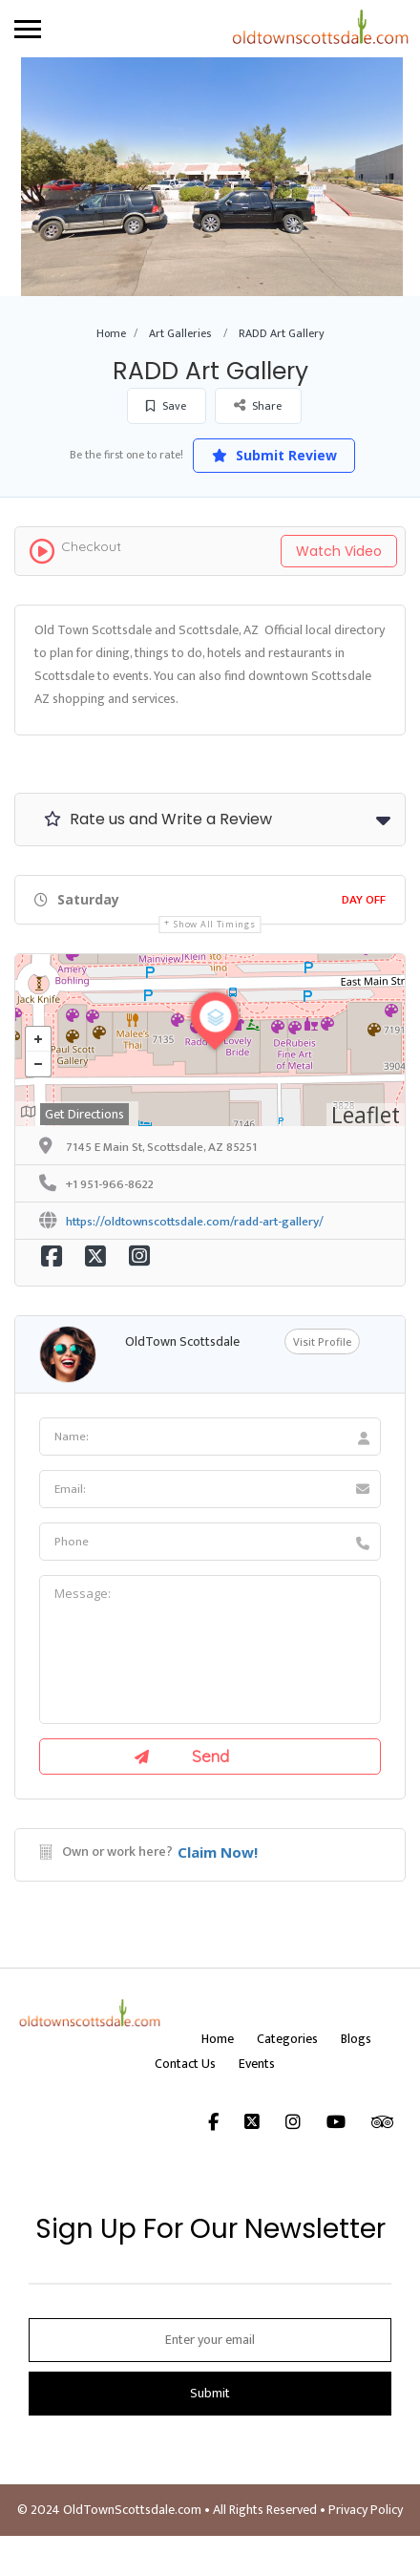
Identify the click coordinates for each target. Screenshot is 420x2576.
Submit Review (274, 455)
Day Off (364, 899)
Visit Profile (322, 1341)
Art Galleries (180, 333)
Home (111, 333)
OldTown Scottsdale (182, 1341)
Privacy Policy (365, 2510)
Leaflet (365, 1114)
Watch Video (339, 551)
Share (258, 405)
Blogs (356, 2039)
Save (166, 405)
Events (257, 2064)
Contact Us (185, 2064)
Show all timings (214, 924)
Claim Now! (218, 1852)
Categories (287, 2039)
